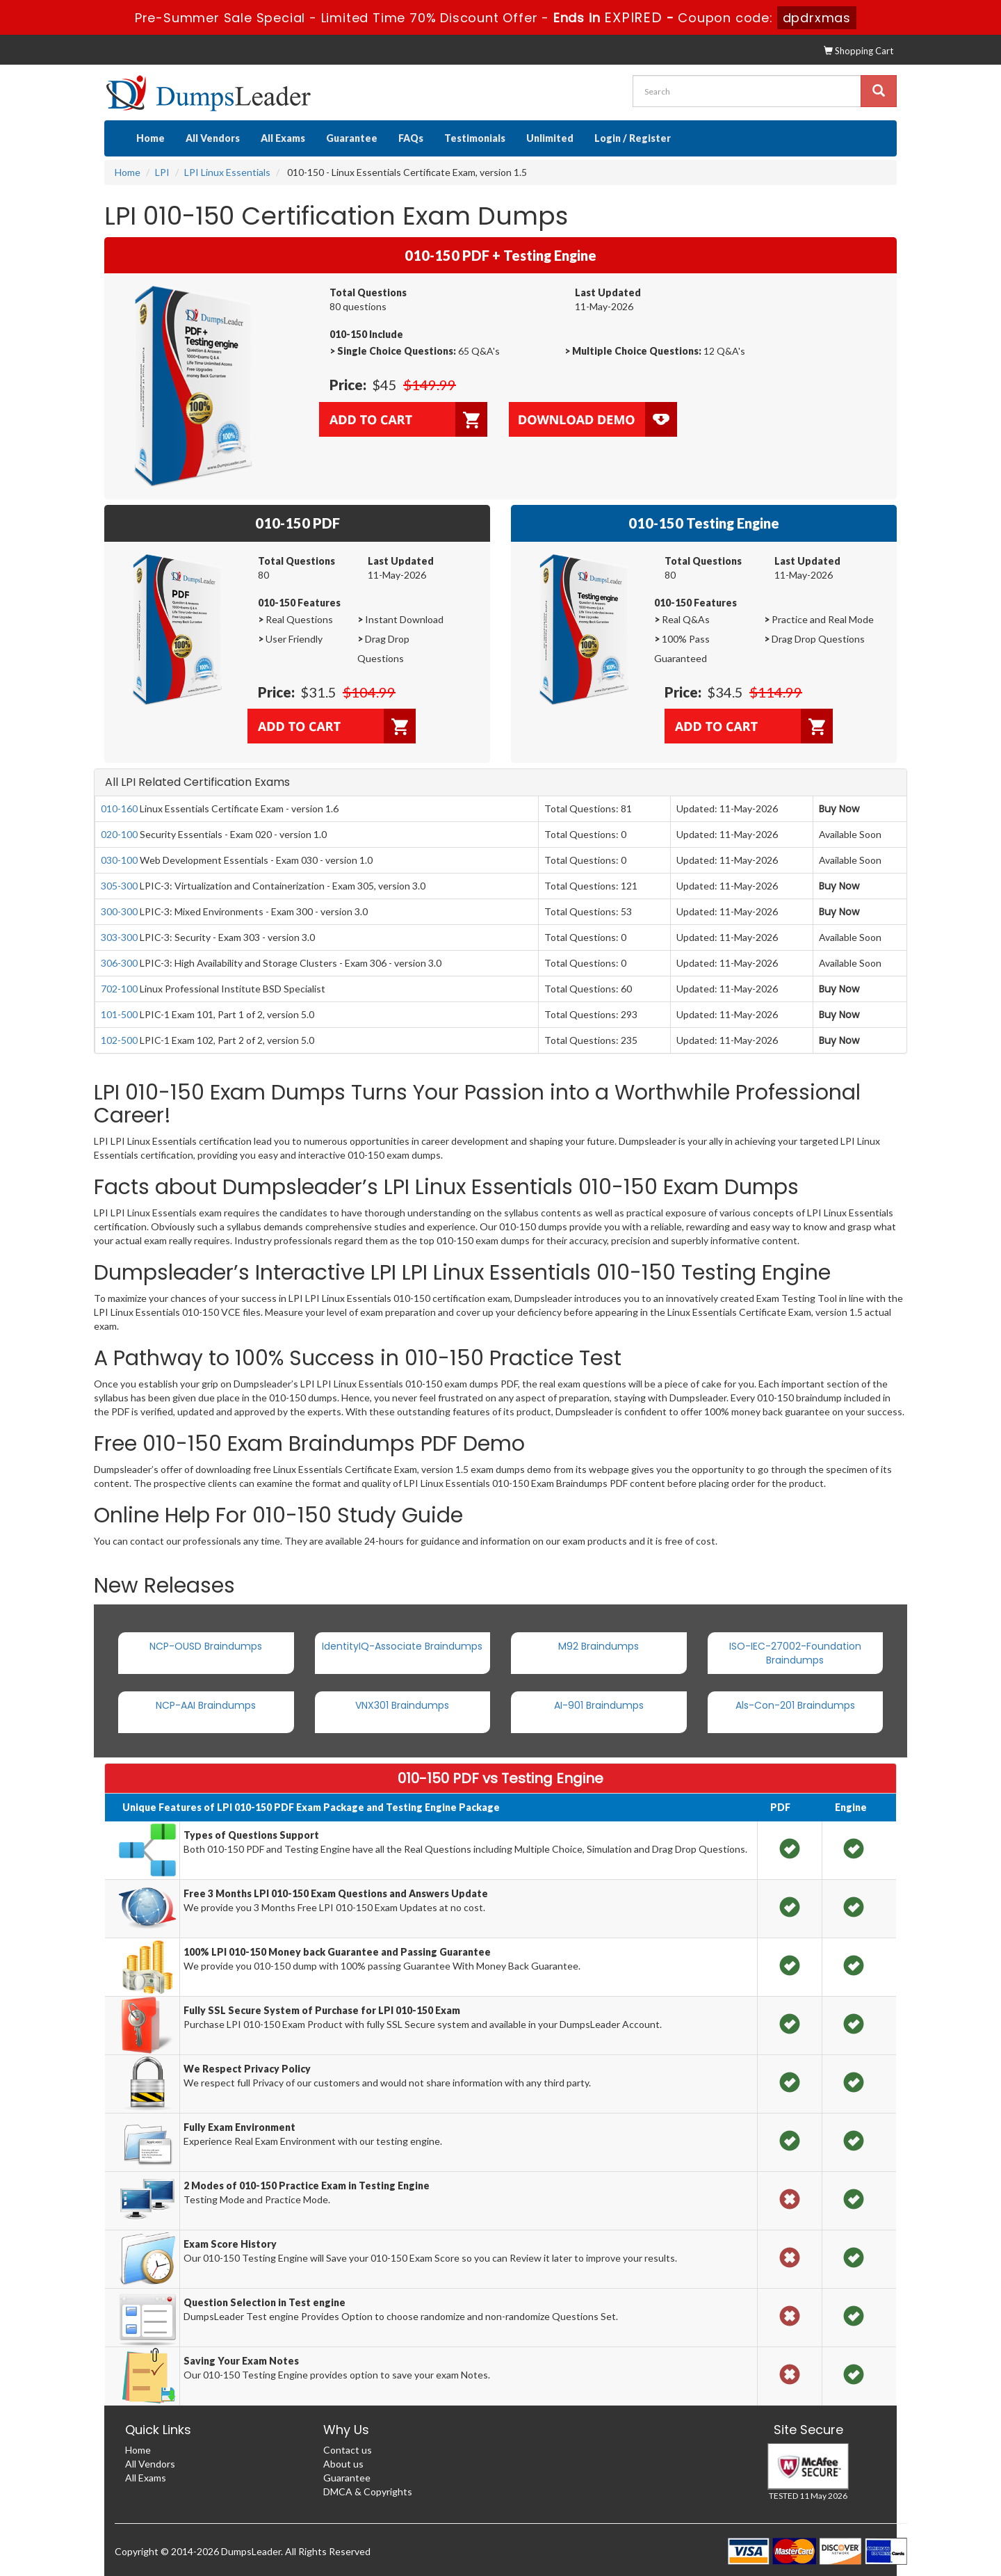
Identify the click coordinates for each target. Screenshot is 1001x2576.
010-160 (119, 808)
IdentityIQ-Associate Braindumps (402, 1646)
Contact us (347, 2450)
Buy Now (839, 809)
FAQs (410, 138)
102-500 (119, 1040)
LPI (162, 172)
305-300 (119, 886)
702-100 (119, 989)
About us (343, 2464)
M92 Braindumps (598, 1646)
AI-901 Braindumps (599, 1705)
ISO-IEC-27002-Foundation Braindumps (795, 1653)
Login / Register (632, 138)
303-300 (119, 937)
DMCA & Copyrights (367, 2491)
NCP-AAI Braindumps (206, 1705)
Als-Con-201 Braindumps (795, 1705)
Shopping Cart (858, 50)
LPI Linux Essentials (227, 172)
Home (150, 138)
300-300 (119, 911)
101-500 (119, 1014)
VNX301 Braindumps (402, 1705)
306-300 (119, 963)
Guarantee (351, 138)
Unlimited (549, 138)
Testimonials (474, 138)
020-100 (119, 834)
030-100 (119, 860)
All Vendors (213, 138)
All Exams (283, 138)
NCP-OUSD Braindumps (205, 1646)
